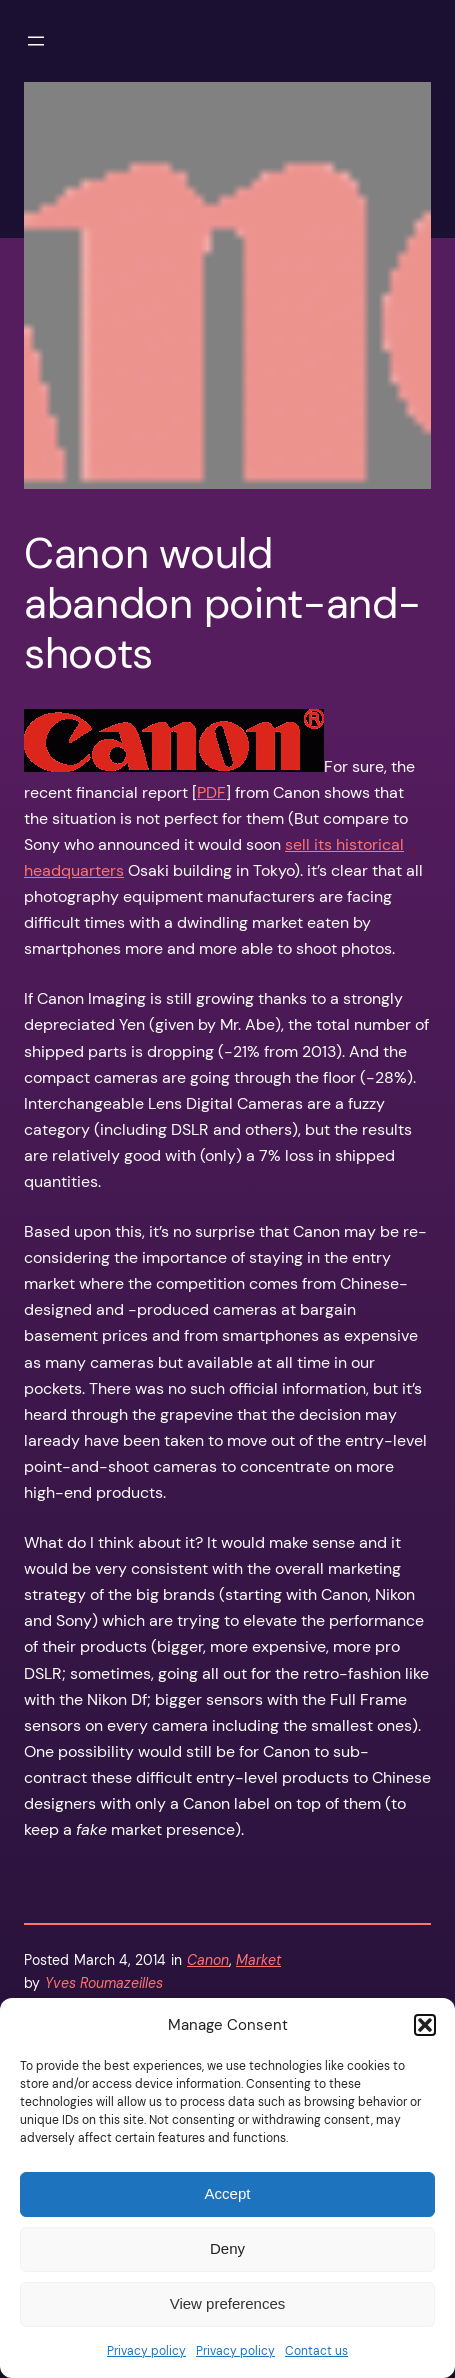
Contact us (316, 2351)
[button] (425, 2025)
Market (258, 1960)
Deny (227, 2248)
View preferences (228, 2303)
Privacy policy (146, 2351)
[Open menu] (36, 41)
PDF (211, 792)
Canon (208, 1960)
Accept (228, 2193)
